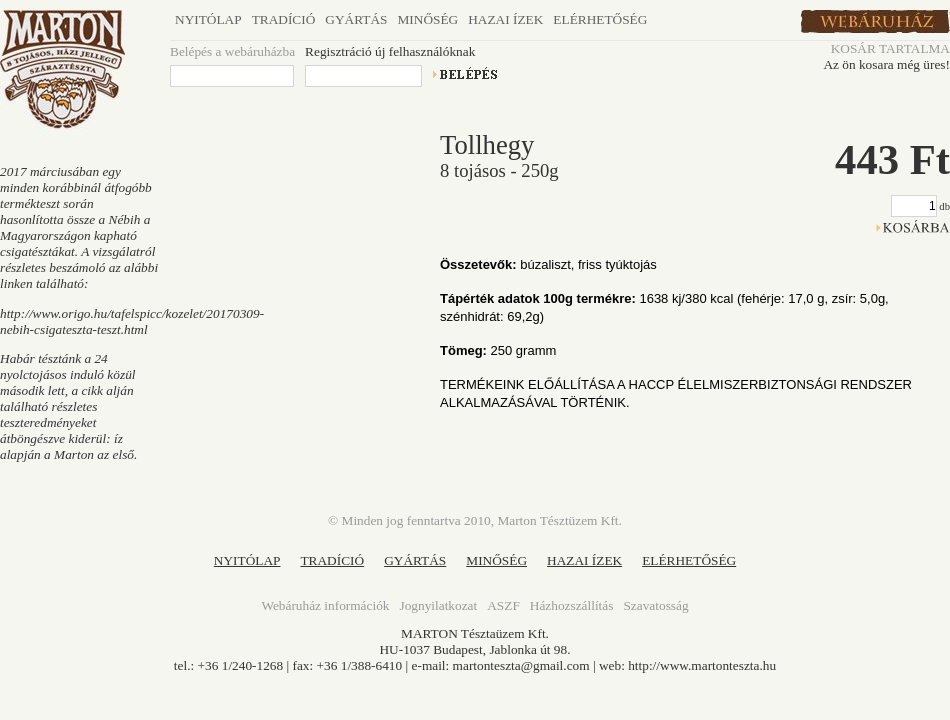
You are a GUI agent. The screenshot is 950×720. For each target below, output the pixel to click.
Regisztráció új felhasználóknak (390, 51)
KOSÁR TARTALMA (890, 48)
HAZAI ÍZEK (584, 560)
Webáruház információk (325, 605)
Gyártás (356, 19)
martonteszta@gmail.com (521, 665)
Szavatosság (655, 605)
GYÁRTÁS (415, 560)
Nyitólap (208, 19)
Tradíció (284, 19)
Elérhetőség (600, 19)
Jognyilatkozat (438, 605)
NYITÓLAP (247, 560)
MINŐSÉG (496, 560)
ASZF (503, 605)
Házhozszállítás (572, 605)
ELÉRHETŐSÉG (689, 560)
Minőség (427, 19)
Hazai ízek (505, 19)
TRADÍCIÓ (332, 560)
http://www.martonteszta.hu (702, 665)
